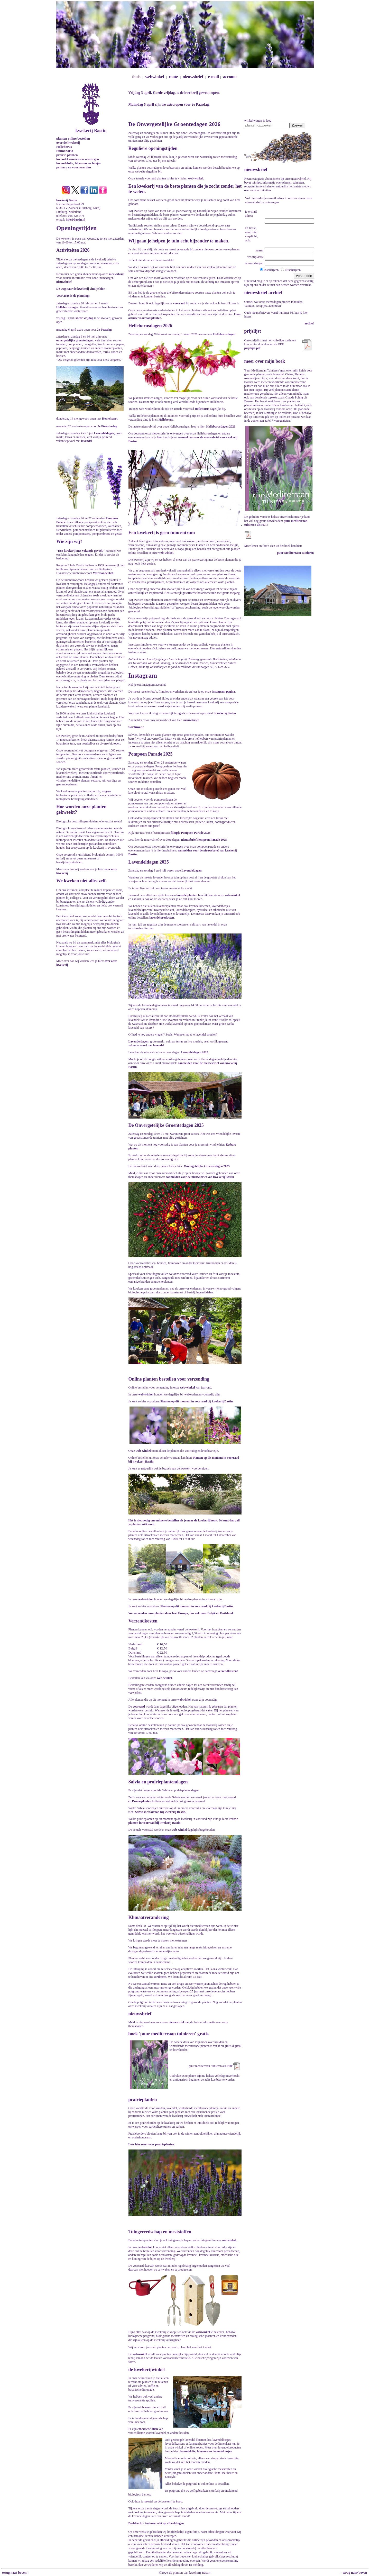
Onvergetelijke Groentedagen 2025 (206, 1166)
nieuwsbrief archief (263, 292)
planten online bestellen (73, 138)
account (230, 77)
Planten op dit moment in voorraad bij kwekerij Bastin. (196, 1606)
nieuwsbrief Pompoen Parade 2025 (204, 839)
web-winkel (195, 178)
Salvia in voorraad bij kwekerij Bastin (160, 1812)
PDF (230, 2066)
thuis (136, 77)
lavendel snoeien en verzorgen (77, 159)
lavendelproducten (162, 917)
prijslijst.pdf (252, 348)
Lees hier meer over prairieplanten (151, 2144)
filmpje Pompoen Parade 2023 (190, 833)
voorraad (139, 1706)
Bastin (225, 713)
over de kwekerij (68, 142)
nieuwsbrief (193, 77)
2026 (220, 426)
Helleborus (64, 147)
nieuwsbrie (116, 274)
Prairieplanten (141, 1801)
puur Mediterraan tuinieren (295, 553)
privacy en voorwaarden (73, 167)
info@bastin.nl (75, 219)
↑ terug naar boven (354, 2572)
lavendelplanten (187, 895)
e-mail (213, 77)
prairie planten (67, 155)
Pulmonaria (64, 151)
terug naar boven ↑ (15, 2572)
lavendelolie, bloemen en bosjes (78, 163)
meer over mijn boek (264, 361)
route (173, 77)
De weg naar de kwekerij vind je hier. (80, 289)
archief (309, 323)
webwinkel (154, 77)
